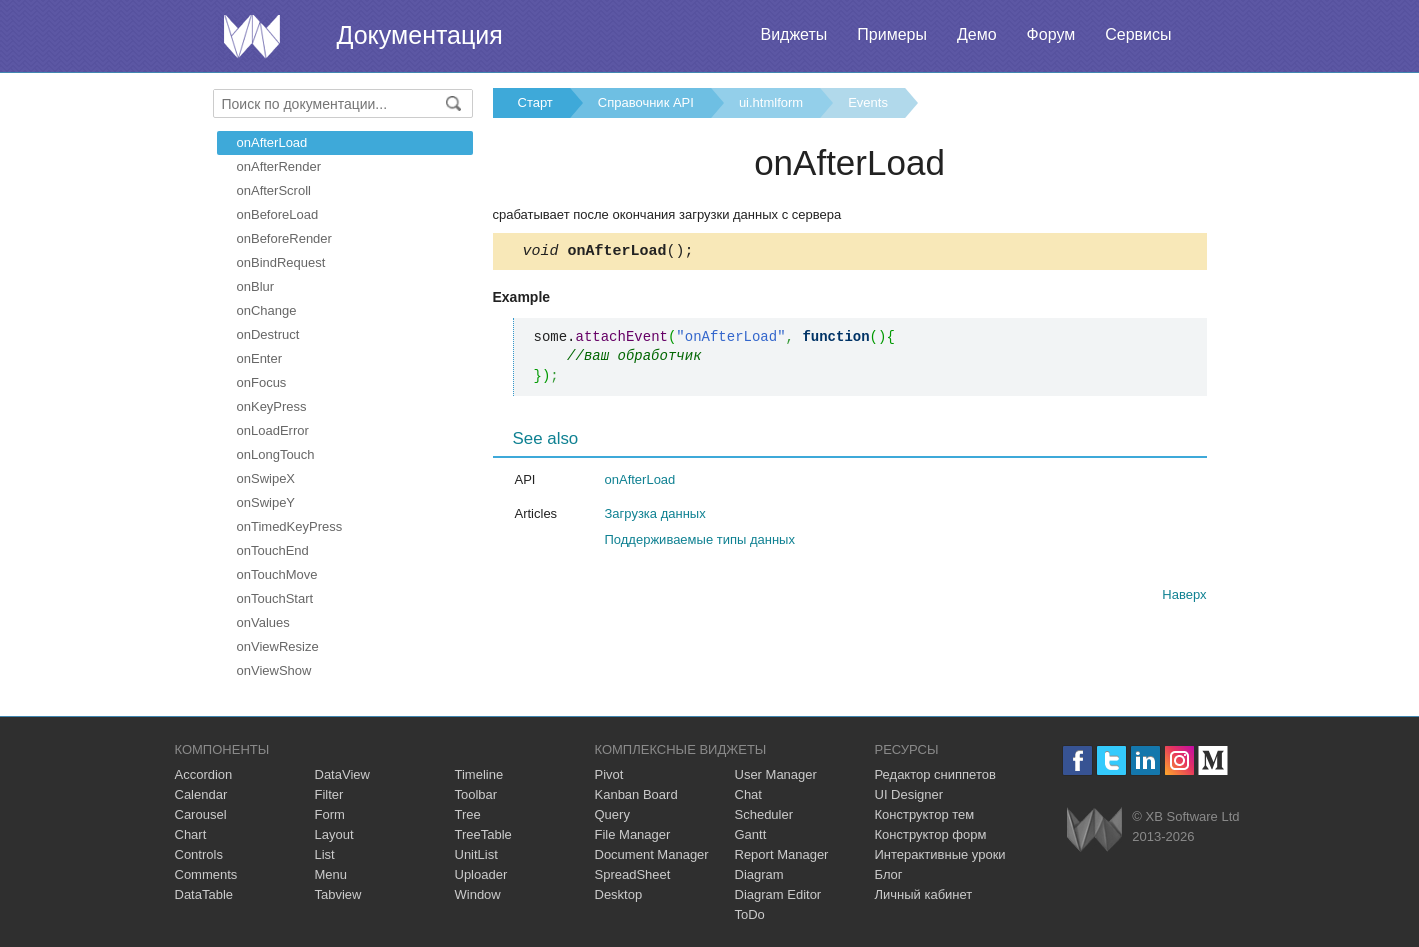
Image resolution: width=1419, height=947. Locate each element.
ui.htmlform (771, 102)
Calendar (201, 794)
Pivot (609, 774)
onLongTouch (276, 454)
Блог (889, 874)
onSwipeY (266, 502)
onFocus (262, 382)
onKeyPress (272, 406)
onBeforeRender (284, 238)
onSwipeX (266, 478)
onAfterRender (279, 166)
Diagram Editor (778, 894)
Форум (1051, 34)
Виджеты (793, 34)
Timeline (479, 774)
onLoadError (273, 430)
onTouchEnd (273, 550)
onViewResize (278, 646)
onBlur (256, 286)
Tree (468, 814)
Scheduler (764, 814)
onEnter (260, 358)
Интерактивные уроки (940, 854)
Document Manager (652, 854)
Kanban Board (636, 794)
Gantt (751, 834)
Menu (331, 874)
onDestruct (268, 334)
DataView (342, 774)
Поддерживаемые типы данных (700, 542)
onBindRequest (281, 262)
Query (612, 814)
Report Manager (782, 854)
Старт (535, 102)
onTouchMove (277, 574)
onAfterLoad (272, 142)
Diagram (759, 874)
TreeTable (483, 834)
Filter (329, 794)
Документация (420, 35)
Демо (977, 34)
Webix (1094, 829)
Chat (748, 794)
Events (868, 102)
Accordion (204, 774)
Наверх (1184, 597)
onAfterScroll (274, 190)
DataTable (204, 894)
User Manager (776, 774)
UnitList (476, 854)
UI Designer (909, 794)
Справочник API (646, 102)
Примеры (892, 34)
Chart (191, 834)
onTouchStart (275, 598)
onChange (267, 310)
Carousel (201, 814)
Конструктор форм (931, 834)
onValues (263, 622)
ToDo (750, 914)
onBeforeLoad (278, 214)
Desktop (619, 894)
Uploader (481, 874)
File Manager (633, 834)
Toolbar (476, 794)
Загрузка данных (655, 516)
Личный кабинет (924, 894)
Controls (199, 854)
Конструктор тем (925, 814)
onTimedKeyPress (290, 526)
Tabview (338, 894)
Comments (206, 874)
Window (478, 894)
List (325, 854)
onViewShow (274, 670)
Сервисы (1138, 34)
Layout (334, 834)
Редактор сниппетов (935, 774)
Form (330, 814)
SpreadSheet (633, 874)
